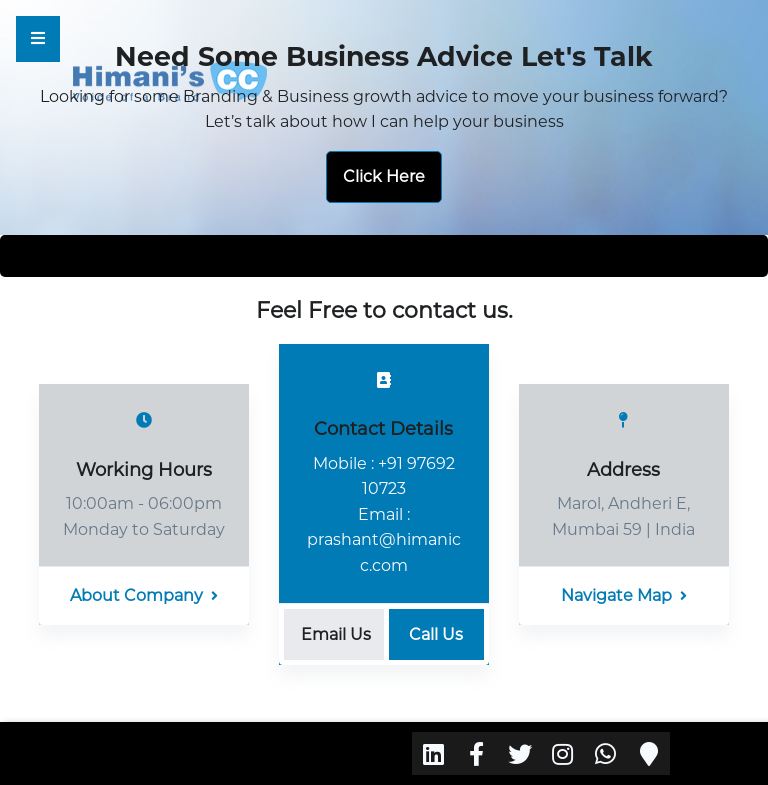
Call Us (436, 634)
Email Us (336, 634)
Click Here (384, 176)
